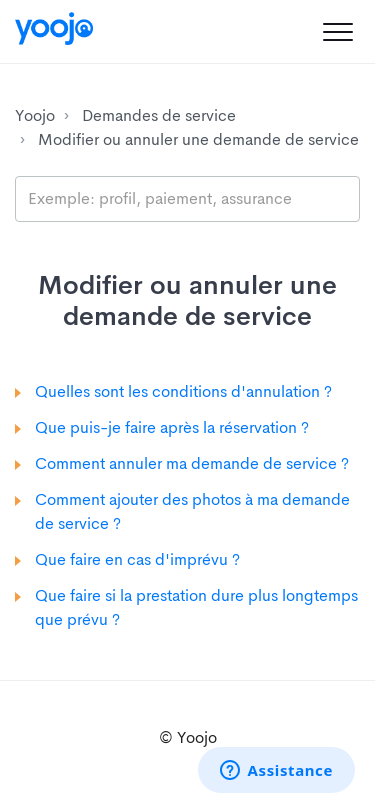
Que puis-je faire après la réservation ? (172, 427)
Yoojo (35, 115)
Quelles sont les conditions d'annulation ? (183, 391)
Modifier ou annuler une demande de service (198, 139)
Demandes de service (159, 115)
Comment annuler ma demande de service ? (192, 463)
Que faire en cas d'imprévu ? (137, 559)
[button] (337, 31)
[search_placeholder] (187, 199)
